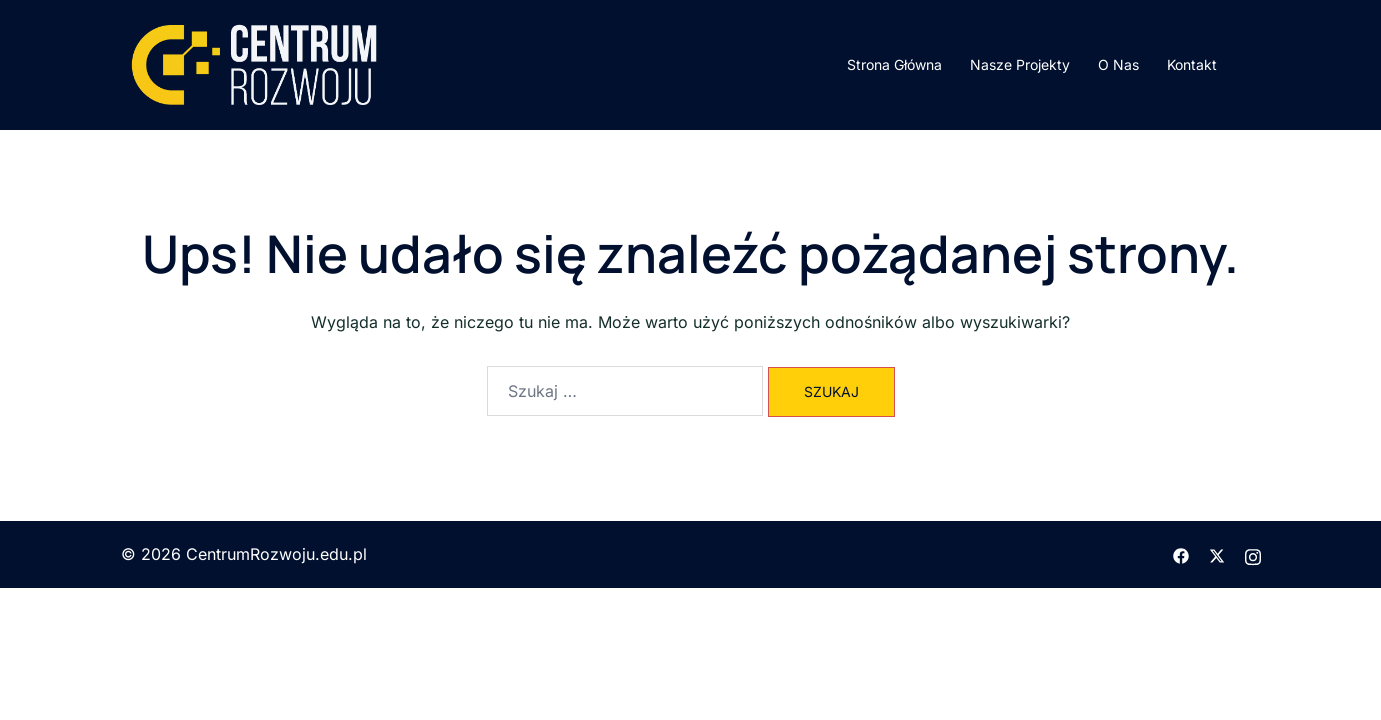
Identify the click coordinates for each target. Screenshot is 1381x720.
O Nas (1118, 64)
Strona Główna (894, 64)
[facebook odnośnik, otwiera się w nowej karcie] (1181, 554)
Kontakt (1192, 64)
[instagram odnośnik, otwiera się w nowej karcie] (1253, 554)
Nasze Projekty (1020, 64)
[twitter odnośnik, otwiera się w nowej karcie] (1217, 554)
